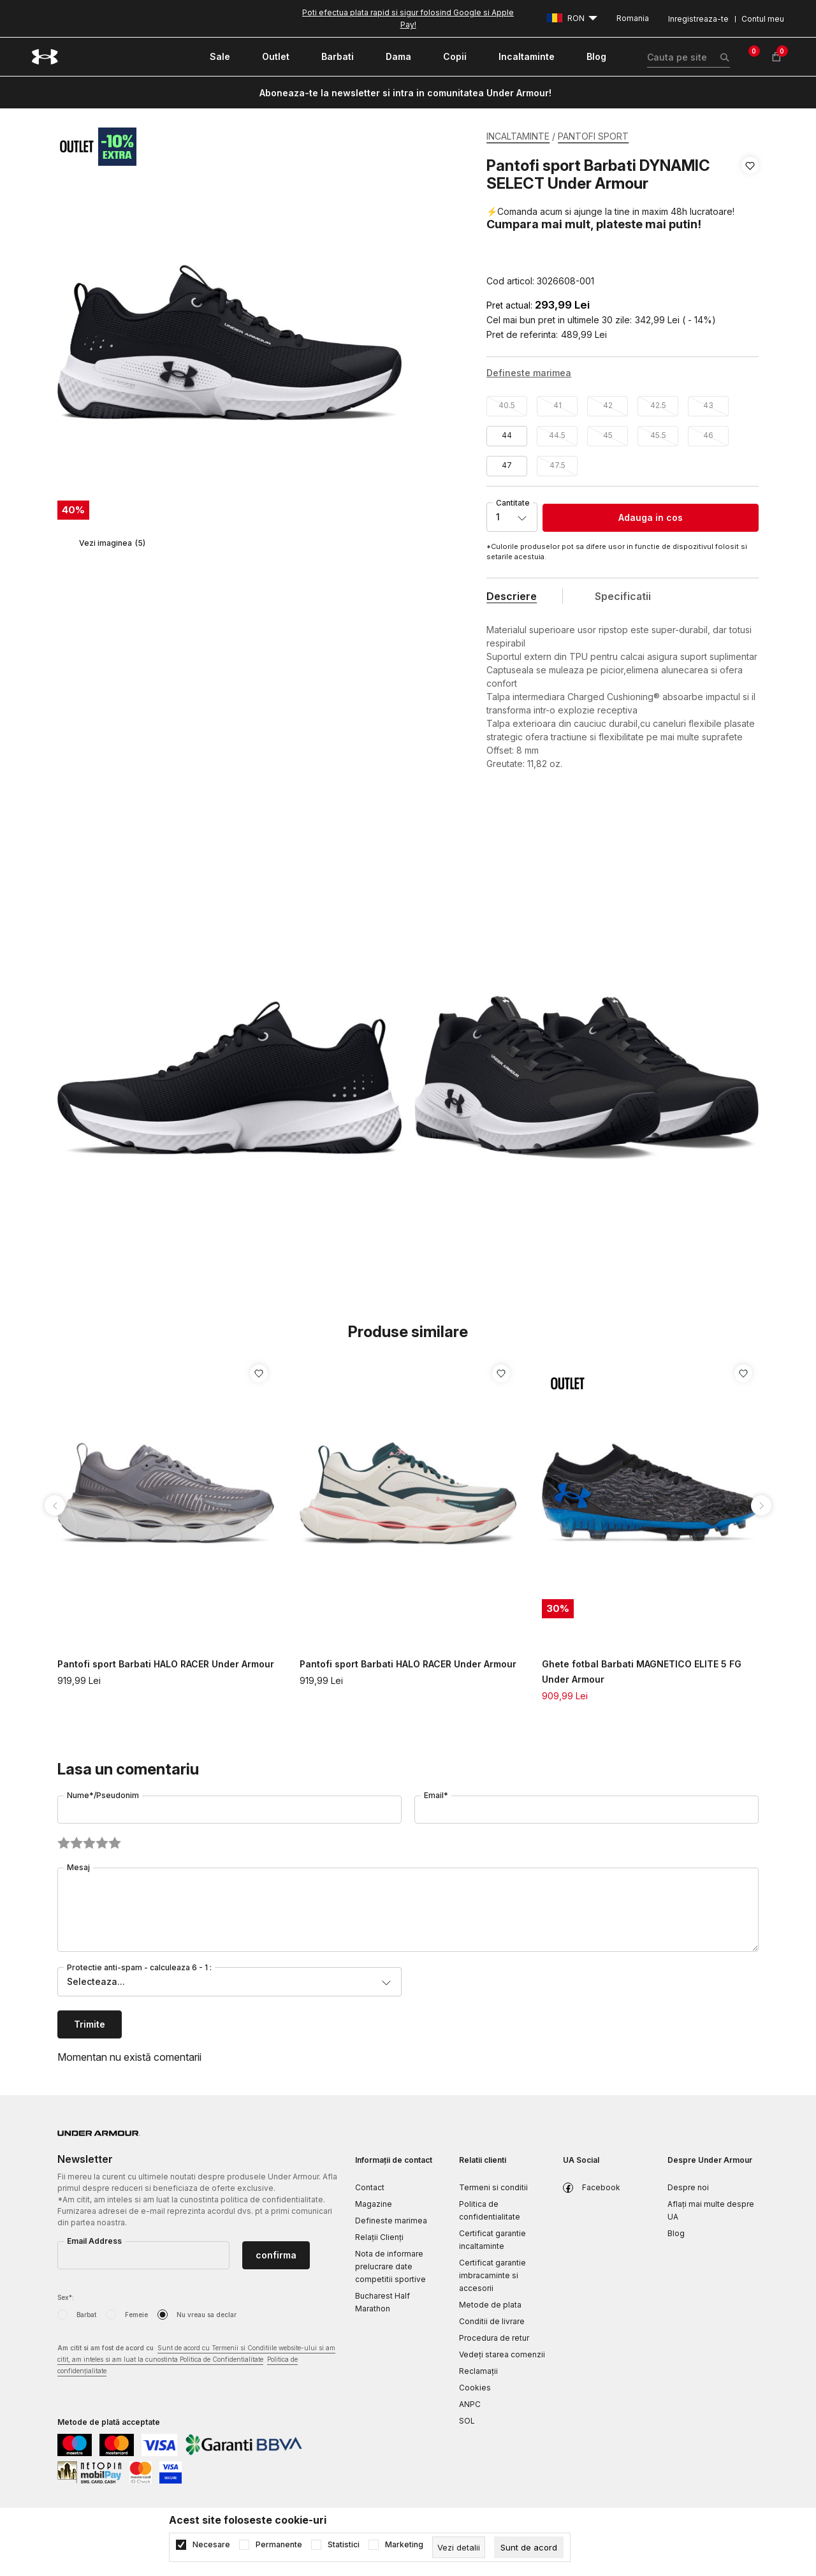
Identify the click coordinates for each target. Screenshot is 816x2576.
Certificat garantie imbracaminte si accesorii (492, 2275)
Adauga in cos (650, 517)
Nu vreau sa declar (207, 2314)
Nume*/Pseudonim (103, 1795)
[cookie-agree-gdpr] (529, 2547)
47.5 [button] (557, 465)
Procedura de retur (494, 2338)
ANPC (470, 2404)
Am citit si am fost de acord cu (196, 2360)
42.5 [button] (658, 405)
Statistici (344, 2545)
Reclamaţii (478, 2371)
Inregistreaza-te (698, 19)
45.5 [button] (658, 435)
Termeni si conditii (493, 2187)
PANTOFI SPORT (593, 136)
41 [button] (557, 405)
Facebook (601, 2187)
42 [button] (608, 405)
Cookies (475, 2387)
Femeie (136, 2314)
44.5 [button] (557, 435)
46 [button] (708, 435)
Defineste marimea (391, 2220)
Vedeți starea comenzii (502, 2354)
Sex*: (65, 2297)
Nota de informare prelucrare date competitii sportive (390, 2266)
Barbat (86, 2314)
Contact (369, 2187)
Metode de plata (490, 2304)
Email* (436, 1795)
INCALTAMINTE (518, 136)
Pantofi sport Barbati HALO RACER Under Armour (165, 1663)
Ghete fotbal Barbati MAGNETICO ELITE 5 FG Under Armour (641, 1671)
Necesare (211, 2545)
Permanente (279, 2545)
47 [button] (507, 465)
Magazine (373, 2204)
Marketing (404, 2545)
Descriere (511, 596)
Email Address (94, 2241)
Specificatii (623, 596)
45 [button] (608, 435)
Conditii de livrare (492, 2321)
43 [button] (708, 405)
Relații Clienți (379, 2237)
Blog (676, 2233)
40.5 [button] (507, 405)
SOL (467, 2421)
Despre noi (688, 2187)
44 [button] (507, 435)
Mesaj (78, 1867)
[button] (750, 223)
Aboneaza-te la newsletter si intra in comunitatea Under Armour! (405, 92)
